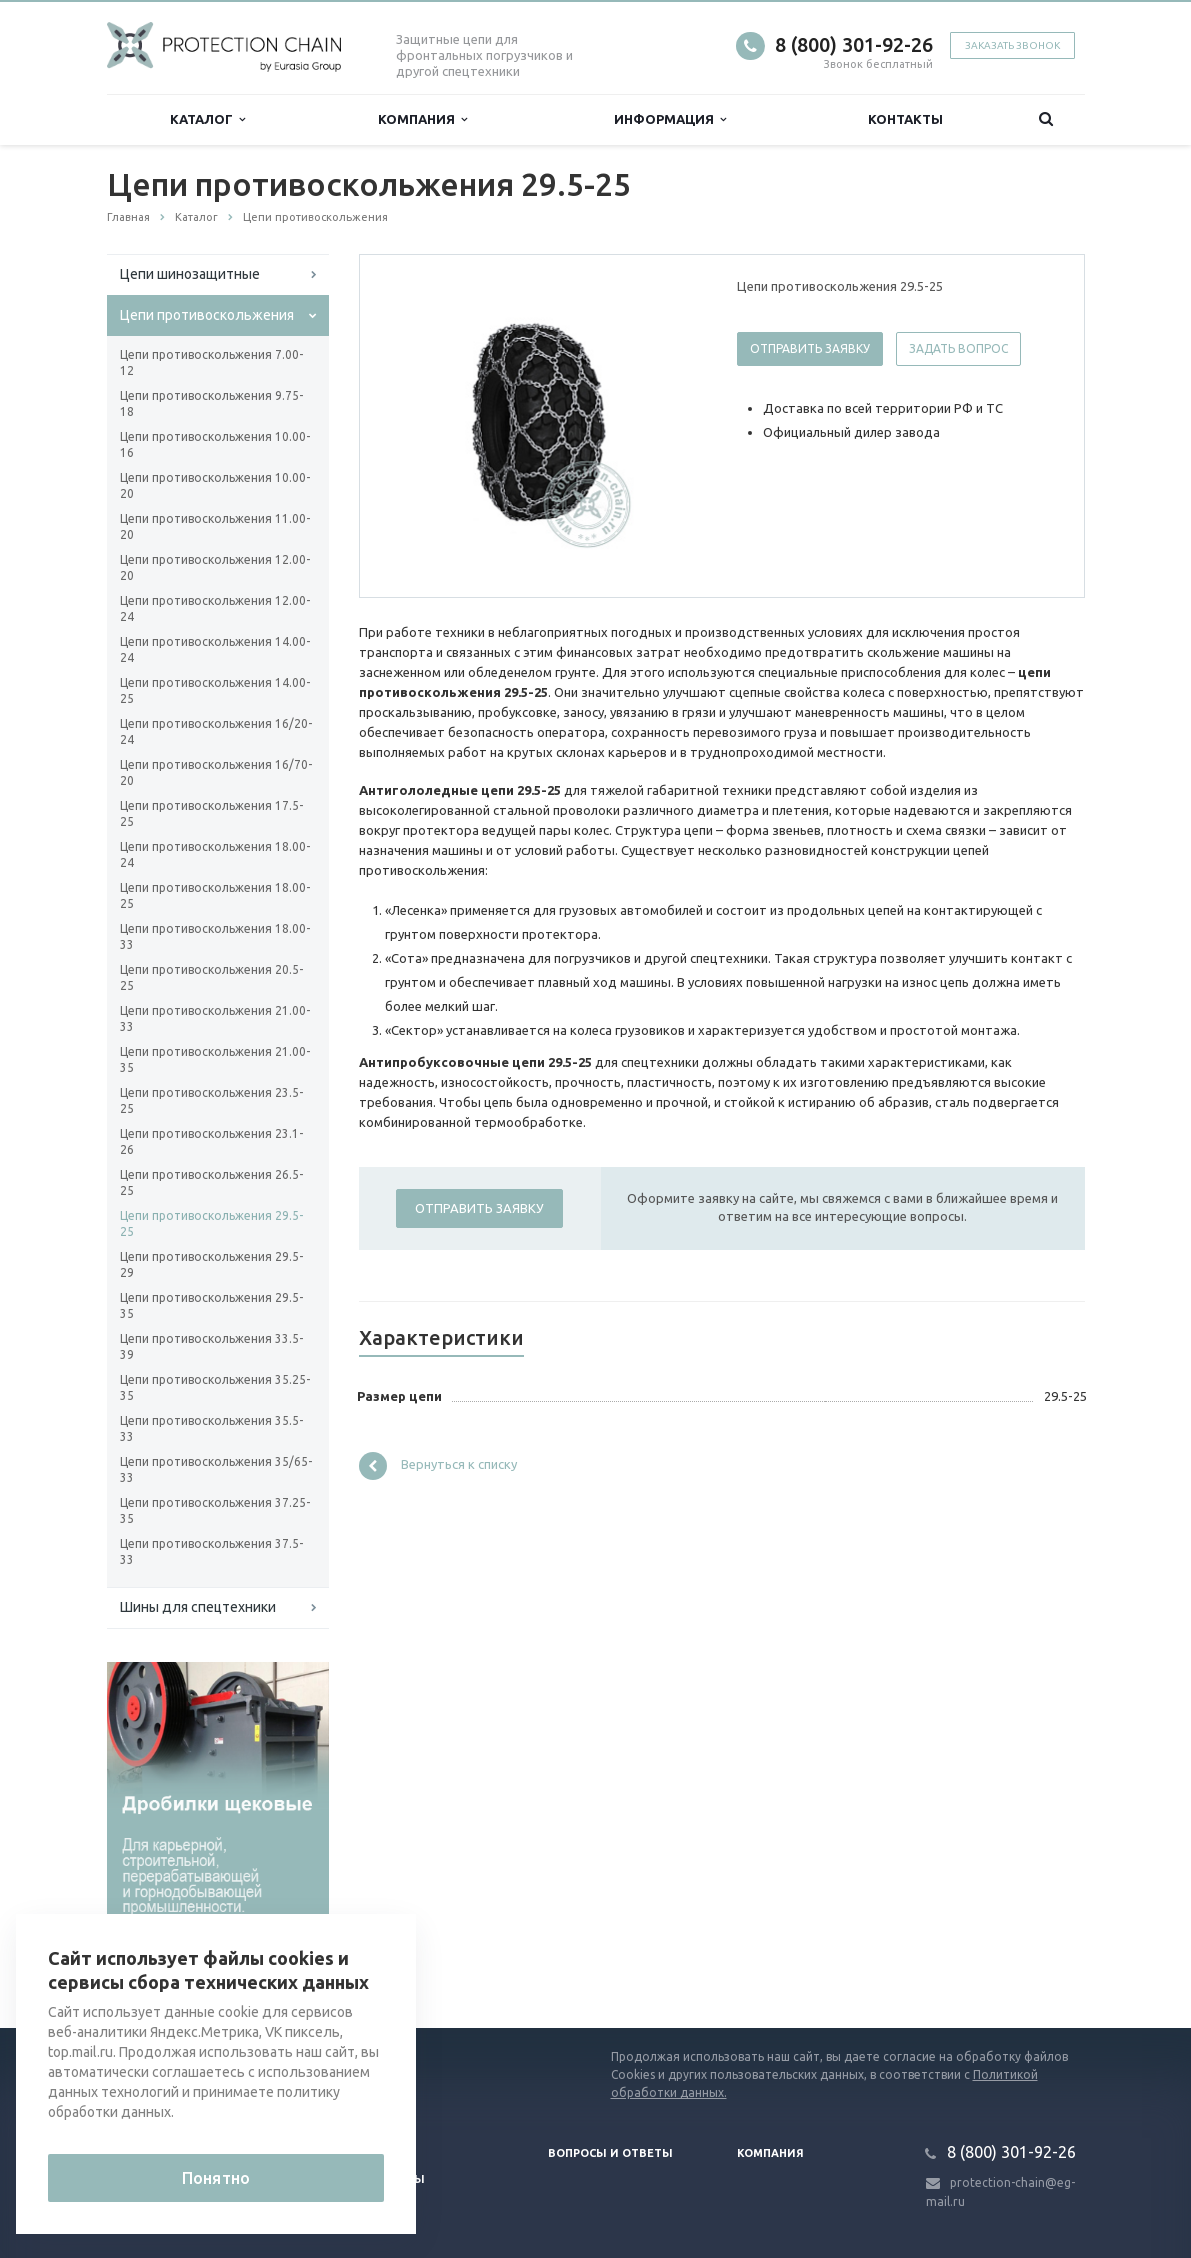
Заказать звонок (1012, 45)
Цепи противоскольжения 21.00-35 (215, 1059)
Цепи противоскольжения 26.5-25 (211, 1182)
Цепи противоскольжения (207, 315)
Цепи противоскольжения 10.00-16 (215, 444)
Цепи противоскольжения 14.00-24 (215, 649)
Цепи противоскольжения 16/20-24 (216, 731)
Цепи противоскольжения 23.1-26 (211, 1141)
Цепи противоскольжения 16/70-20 (216, 772)
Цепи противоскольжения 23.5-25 (211, 1100)
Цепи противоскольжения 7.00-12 (211, 362)
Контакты (905, 119)
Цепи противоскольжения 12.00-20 (215, 567)
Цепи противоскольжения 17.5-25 (211, 813)
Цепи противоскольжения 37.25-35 (215, 1510)
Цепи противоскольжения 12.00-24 (215, 608)
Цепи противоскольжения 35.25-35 (215, 1387)
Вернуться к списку (438, 1466)
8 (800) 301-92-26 (854, 44)
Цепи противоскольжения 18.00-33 (215, 936)
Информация (670, 119)
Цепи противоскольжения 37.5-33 (211, 1551)
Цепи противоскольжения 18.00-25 (215, 895)
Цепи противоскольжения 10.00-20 (215, 485)
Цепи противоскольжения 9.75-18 (211, 403)
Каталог (207, 119)
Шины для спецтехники (198, 1607)
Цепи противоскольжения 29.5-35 (211, 1305)
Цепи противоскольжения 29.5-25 (211, 1223)
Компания (422, 119)
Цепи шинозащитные (190, 274)
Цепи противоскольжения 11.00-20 (215, 526)
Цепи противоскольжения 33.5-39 (211, 1346)
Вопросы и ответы (610, 2153)
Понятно (216, 2178)
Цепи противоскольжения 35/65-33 (216, 1469)
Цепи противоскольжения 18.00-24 (215, 854)
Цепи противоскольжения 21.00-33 (215, 1018)
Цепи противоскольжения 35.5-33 (211, 1428)
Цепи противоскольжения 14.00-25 (215, 690)
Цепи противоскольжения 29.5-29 (211, 1264)
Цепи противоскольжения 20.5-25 (211, 977)
